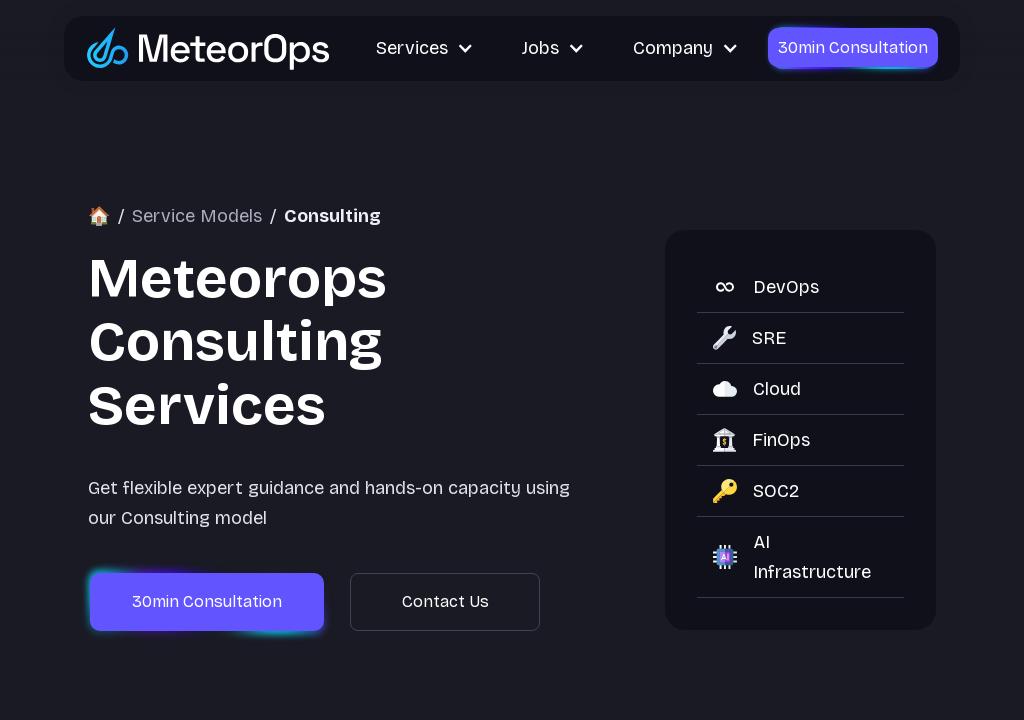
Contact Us (445, 601)
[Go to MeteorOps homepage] (209, 47)
